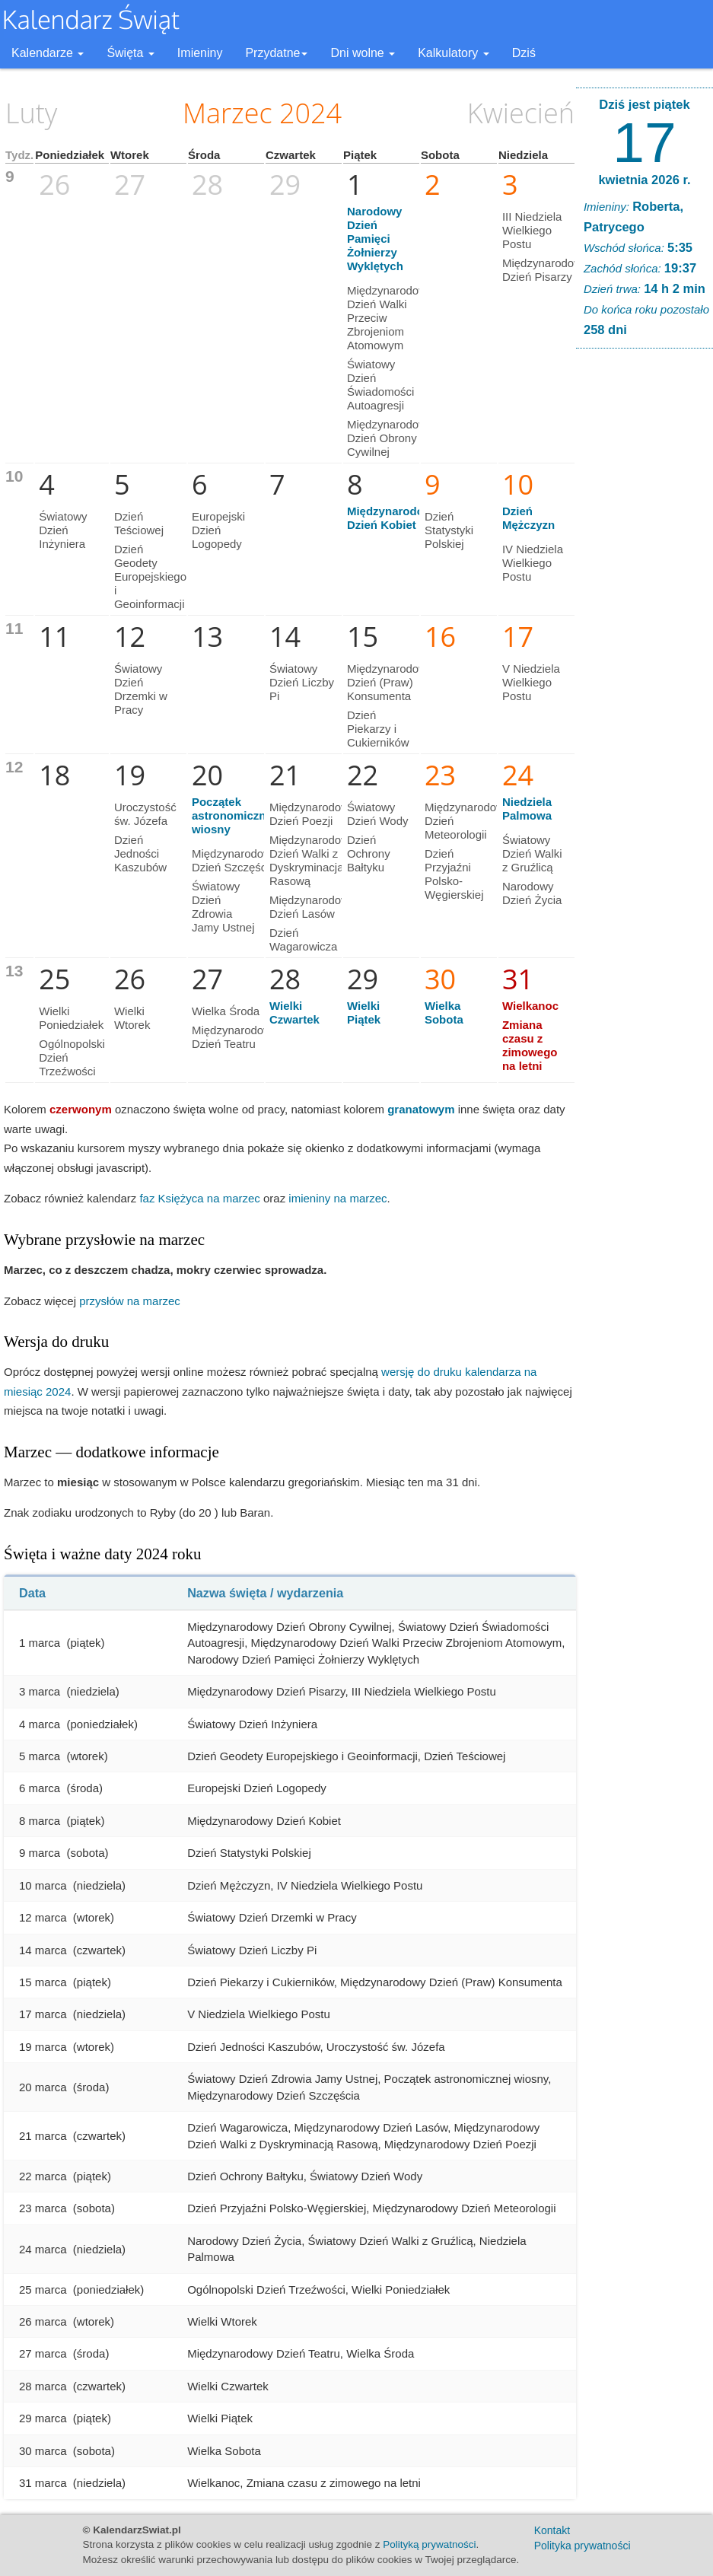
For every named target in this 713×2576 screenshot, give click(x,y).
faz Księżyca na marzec (199, 1198)
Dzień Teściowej (139, 523)
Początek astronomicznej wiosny (233, 815)
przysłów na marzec (129, 1300)
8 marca (39, 1820)
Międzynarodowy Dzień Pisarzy (545, 269)
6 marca (39, 1788)
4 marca (39, 1724)
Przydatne (276, 52)
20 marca (43, 2087)
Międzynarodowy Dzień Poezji (312, 814)
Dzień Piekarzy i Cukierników (378, 728)
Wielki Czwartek (294, 1012)
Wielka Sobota (444, 1012)
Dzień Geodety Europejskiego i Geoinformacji (150, 576)
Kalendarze (47, 52)
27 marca (43, 2353)
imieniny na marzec (337, 1198)
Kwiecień (521, 113)
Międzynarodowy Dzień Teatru (235, 1037)
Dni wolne (362, 52)
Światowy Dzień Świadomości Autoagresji (380, 385)
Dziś (524, 52)
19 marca (43, 2046)
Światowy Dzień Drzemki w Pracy (140, 689)
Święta (130, 52)
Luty (31, 113)
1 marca (39, 1642)
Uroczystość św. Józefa (145, 814)
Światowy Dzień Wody (378, 814)
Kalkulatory (453, 52)
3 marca (39, 1691)
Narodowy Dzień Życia (532, 893)
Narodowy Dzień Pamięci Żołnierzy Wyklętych (375, 238)
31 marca (43, 2482)
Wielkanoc (530, 1005)
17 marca (43, 2014)
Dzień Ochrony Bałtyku (368, 853)
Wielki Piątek (363, 1012)
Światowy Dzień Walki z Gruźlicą (532, 853)
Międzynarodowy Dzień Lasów (312, 906)
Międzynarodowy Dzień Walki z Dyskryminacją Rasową (312, 860)
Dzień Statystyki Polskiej (449, 530)
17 (644, 142)
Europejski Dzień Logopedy (218, 530)
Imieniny (200, 52)
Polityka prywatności (582, 2545)
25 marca (43, 2289)
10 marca (43, 1885)
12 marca (43, 1917)
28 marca (43, 2386)
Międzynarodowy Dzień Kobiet (393, 518)
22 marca (43, 2176)
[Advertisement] (644, 592)
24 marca (43, 2249)
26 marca (43, 2321)
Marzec (227, 113)
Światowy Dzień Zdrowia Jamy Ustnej (223, 907)
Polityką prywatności (429, 2544)
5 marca (39, 1756)
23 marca (43, 2208)
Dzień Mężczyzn (528, 518)
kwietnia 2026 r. (644, 179)
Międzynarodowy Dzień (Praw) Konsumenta (390, 682)
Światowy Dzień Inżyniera (63, 530)
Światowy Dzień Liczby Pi (301, 682)
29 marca (43, 2418)
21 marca (43, 2135)
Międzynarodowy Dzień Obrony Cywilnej (390, 438)
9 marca (39, 1852)
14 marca (43, 1950)
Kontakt (552, 2530)
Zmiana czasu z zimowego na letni (530, 1045)
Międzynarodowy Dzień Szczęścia (235, 860)
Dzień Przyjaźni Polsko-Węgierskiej (454, 874)
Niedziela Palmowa (527, 808)
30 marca (43, 2450)
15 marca (43, 1982)
